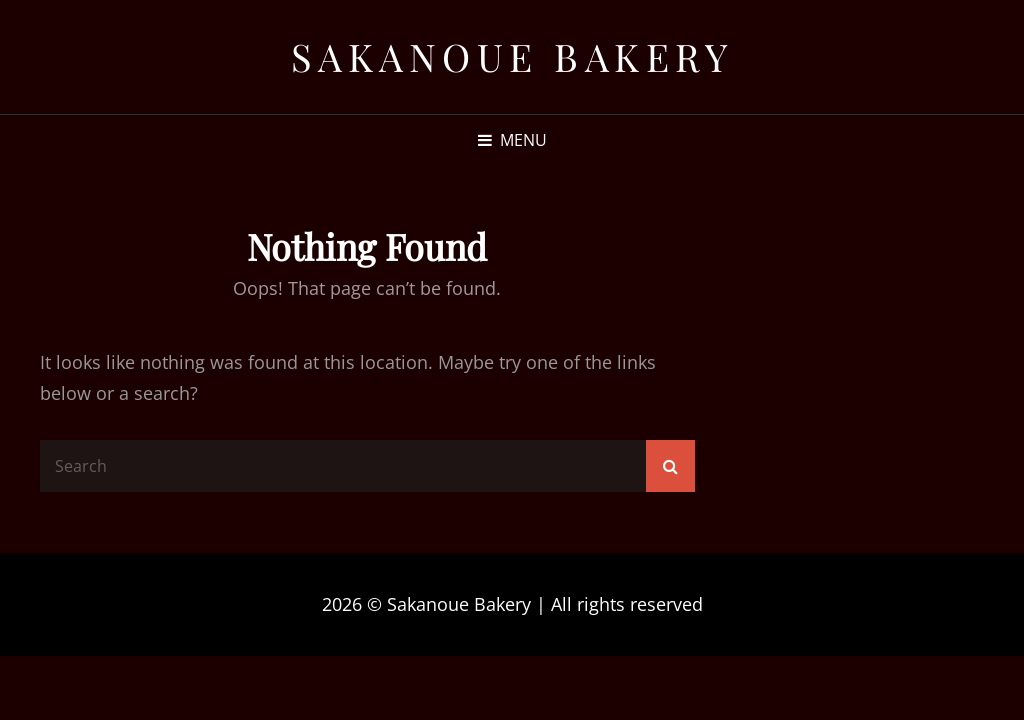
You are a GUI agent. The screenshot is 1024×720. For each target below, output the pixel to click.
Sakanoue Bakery (512, 56)
